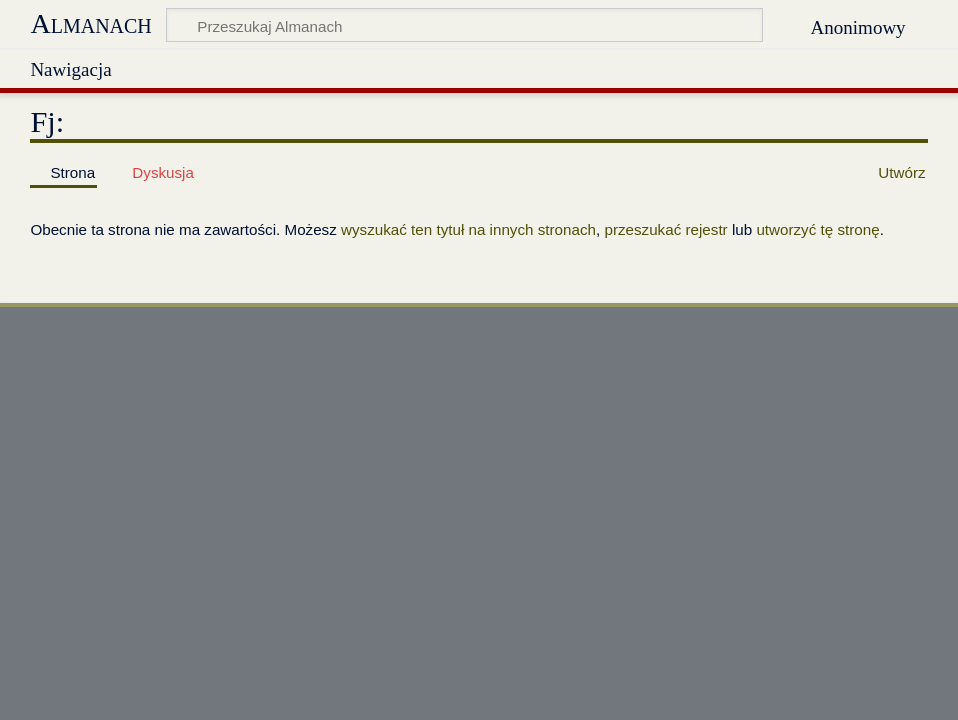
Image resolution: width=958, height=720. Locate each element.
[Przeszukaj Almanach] (464, 25)
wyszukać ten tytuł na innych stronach (468, 229)
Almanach (90, 23)
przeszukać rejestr (665, 229)
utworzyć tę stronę (817, 229)
